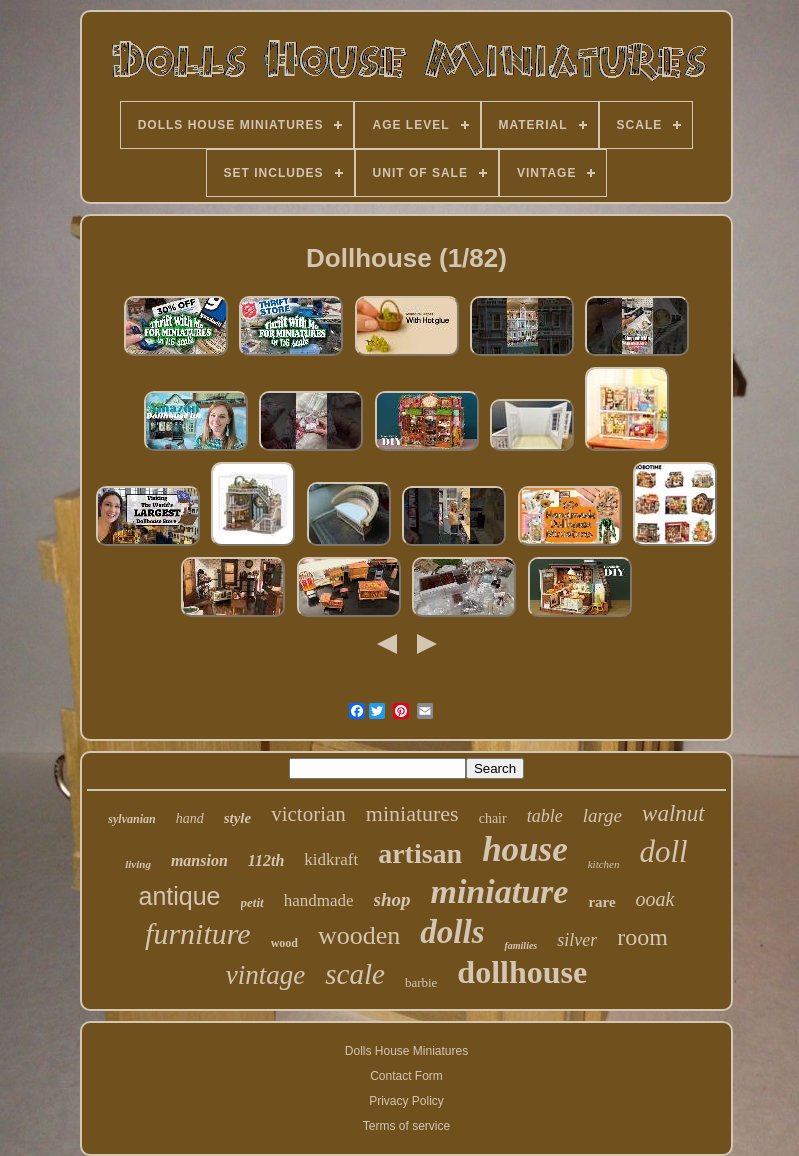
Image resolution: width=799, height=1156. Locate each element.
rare (601, 902)
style (238, 818)
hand (190, 818)
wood (284, 943)
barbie (421, 982)
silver (577, 940)
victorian (308, 814)
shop (392, 899)
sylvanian (131, 819)
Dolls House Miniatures (406, 1051)
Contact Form (406, 1076)
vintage (265, 975)
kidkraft (331, 859)
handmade (319, 900)
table (545, 816)
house (525, 849)
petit (252, 902)
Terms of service (406, 1126)
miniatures (412, 813)
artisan (420, 853)
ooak (655, 899)
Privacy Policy (406, 1101)
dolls (452, 932)
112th (266, 860)
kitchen (604, 864)
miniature (499, 891)
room (642, 937)
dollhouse (522, 972)
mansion (199, 860)
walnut (673, 813)
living (138, 864)
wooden (359, 935)
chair (493, 818)
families (520, 945)
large (602, 815)
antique (180, 896)
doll (664, 851)
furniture (198, 933)
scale (355, 974)
